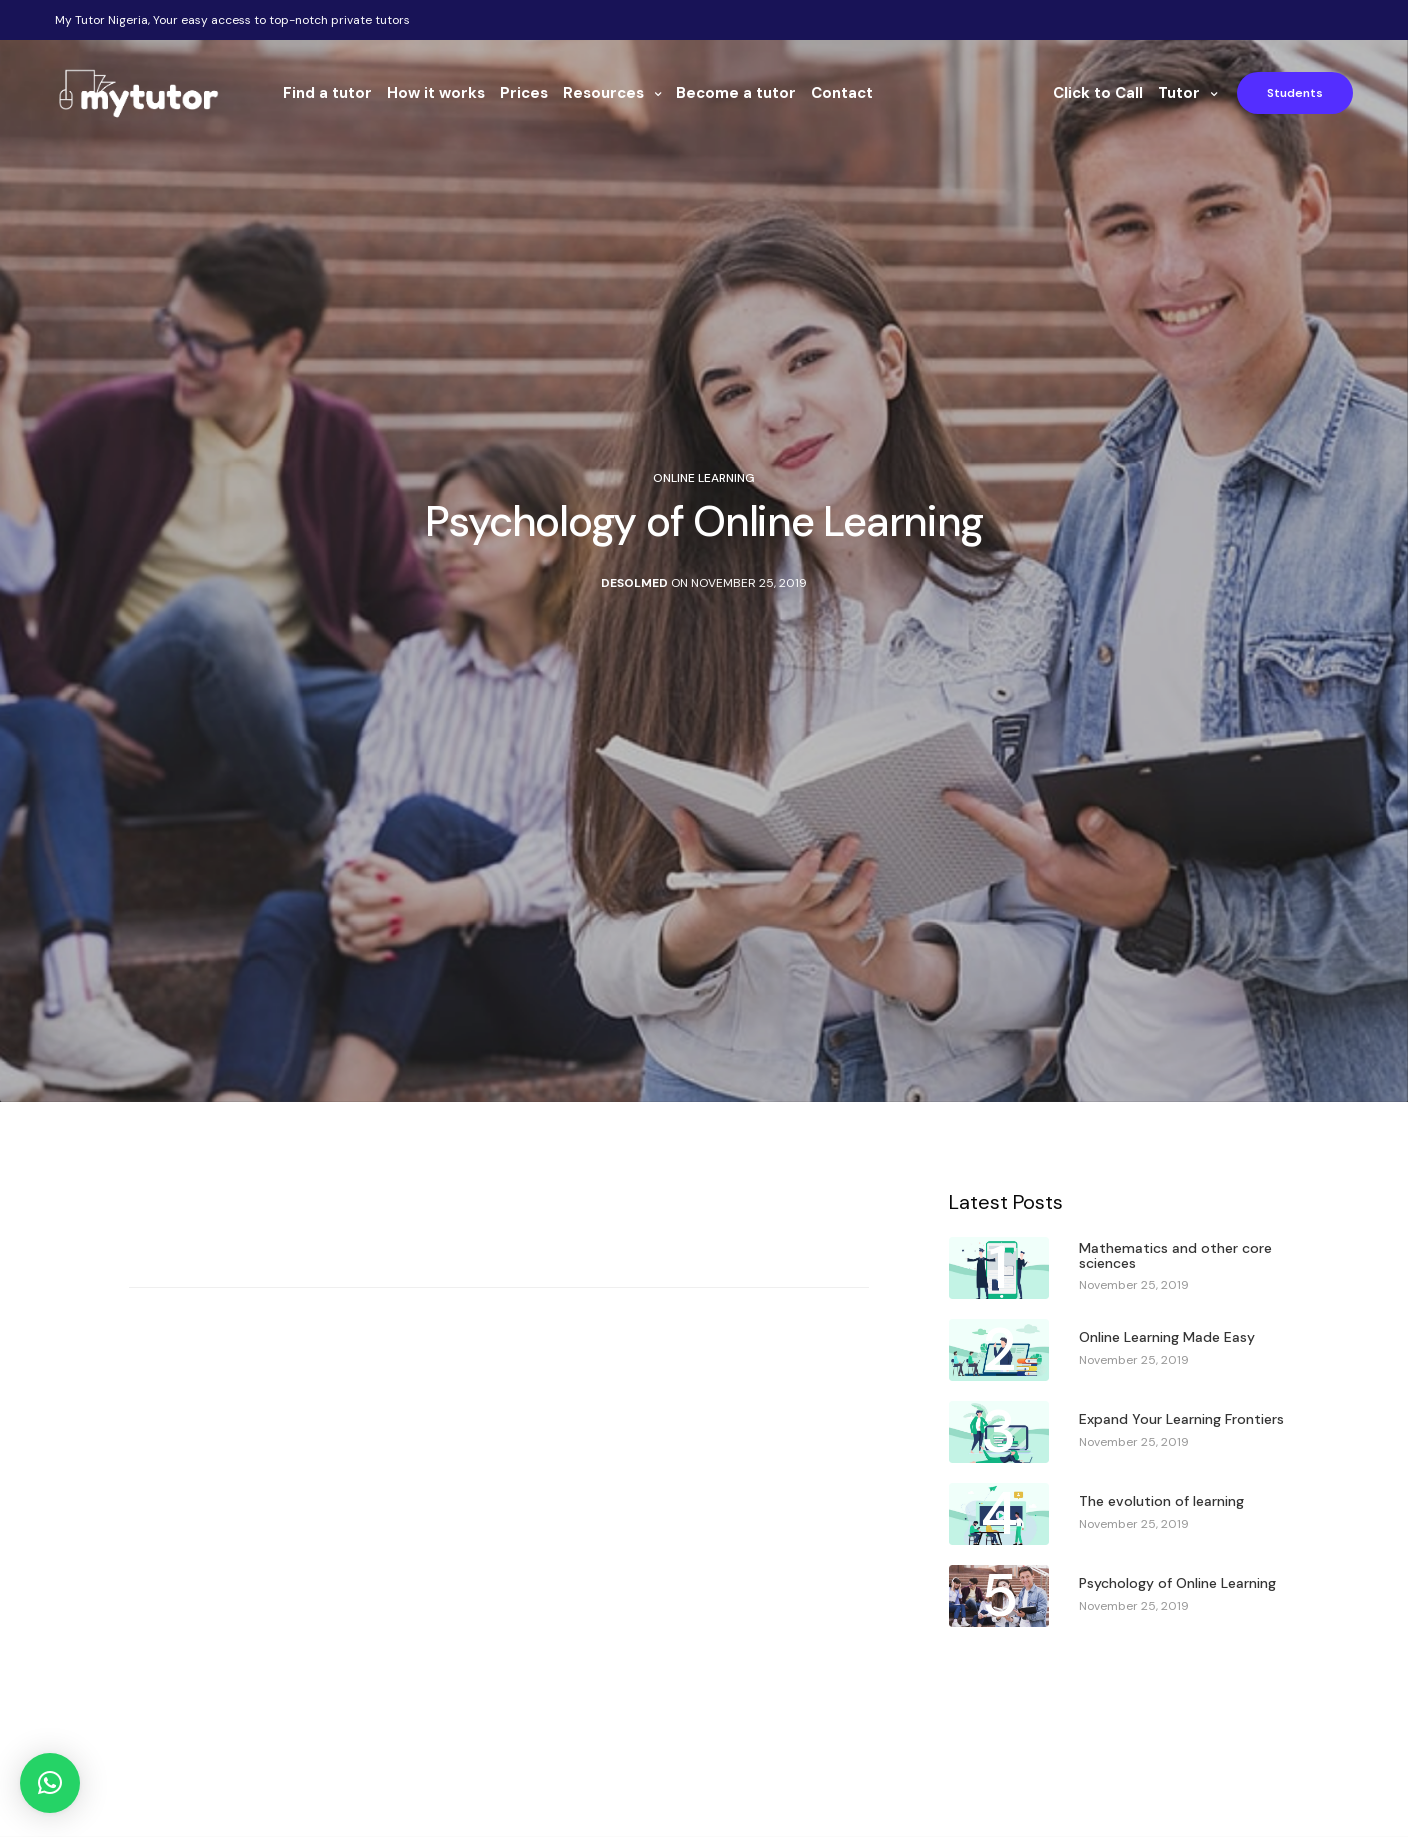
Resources (603, 93)
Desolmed (634, 583)
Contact (842, 93)
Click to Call (1098, 93)
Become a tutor (736, 93)
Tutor (1179, 93)
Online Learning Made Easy (1167, 1337)
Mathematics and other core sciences (1175, 1256)
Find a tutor (327, 93)
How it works (436, 93)
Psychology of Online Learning (1177, 1583)
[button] (50, 1783)
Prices (524, 93)
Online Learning (704, 478)
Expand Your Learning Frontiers (1181, 1419)
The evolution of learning (1161, 1501)
